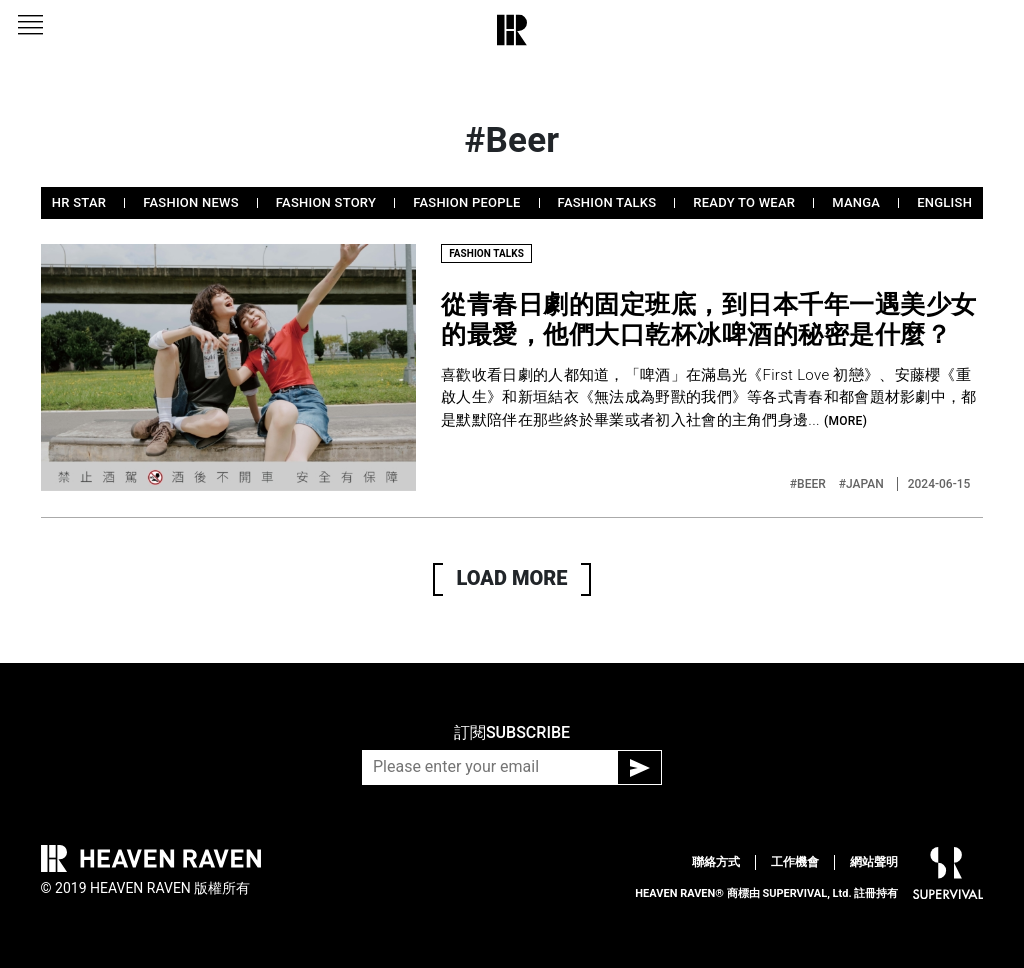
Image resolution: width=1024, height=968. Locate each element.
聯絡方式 (716, 862)
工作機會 (795, 862)
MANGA (856, 202)
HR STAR (79, 202)
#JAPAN (863, 484)
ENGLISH (944, 202)
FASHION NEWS (191, 202)
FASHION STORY (326, 202)
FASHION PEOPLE (466, 202)
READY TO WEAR (744, 202)
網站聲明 (874, 862)
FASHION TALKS (607, 202)
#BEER (809, 484)
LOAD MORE (512, 578)
